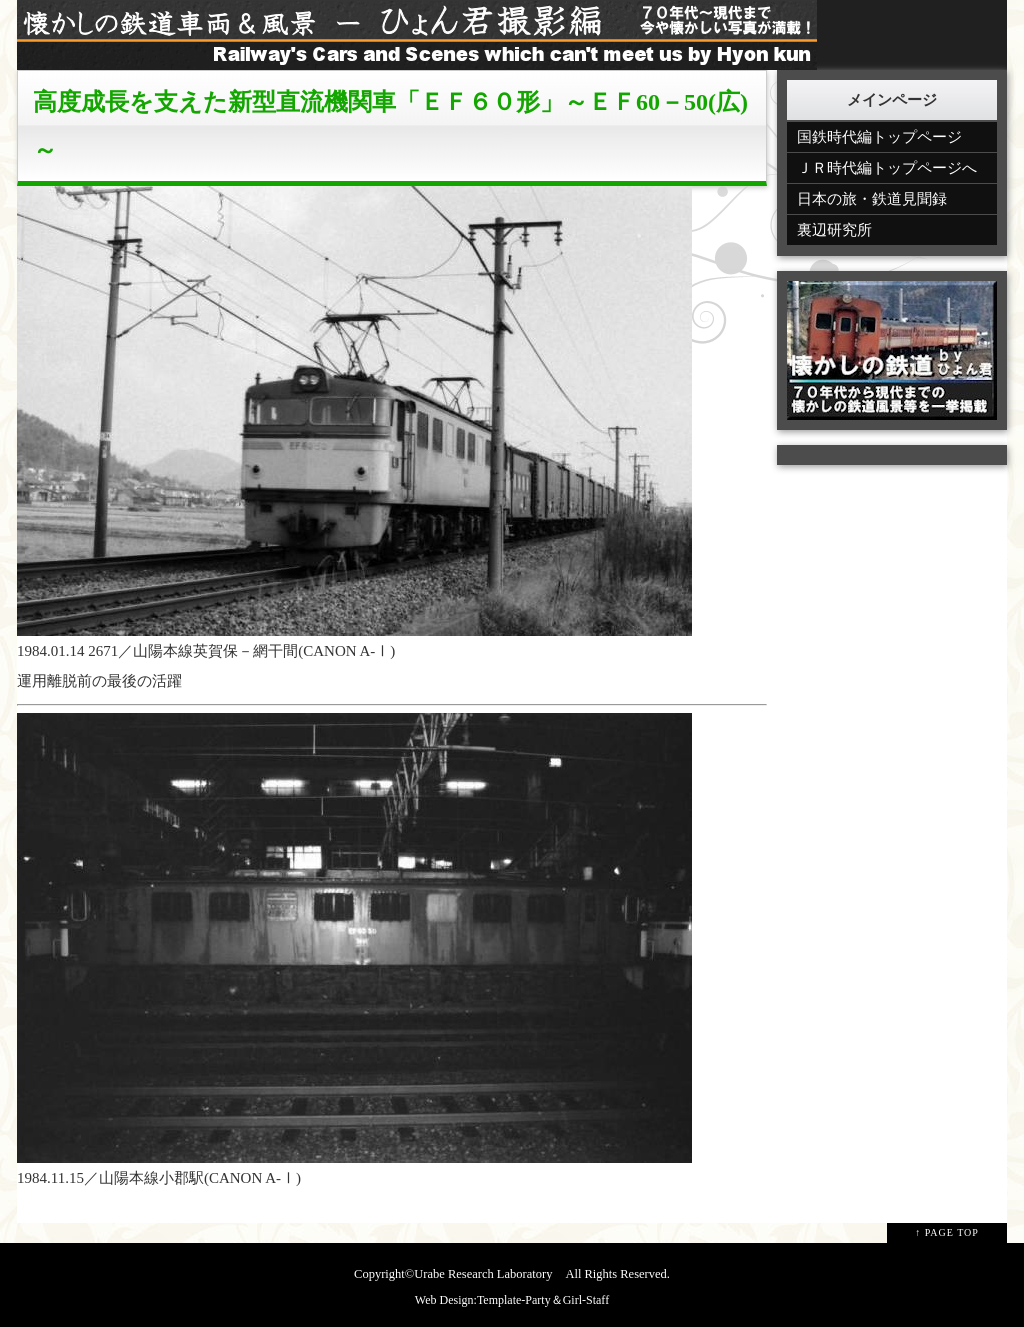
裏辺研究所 (834, 230)
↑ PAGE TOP (947, 1232)
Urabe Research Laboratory (483, 1274)
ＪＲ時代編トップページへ (887, 168)
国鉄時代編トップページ (879, 137)
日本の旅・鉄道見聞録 (872, 199)
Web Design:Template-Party (483, 1300)
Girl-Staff (586, 1300)
